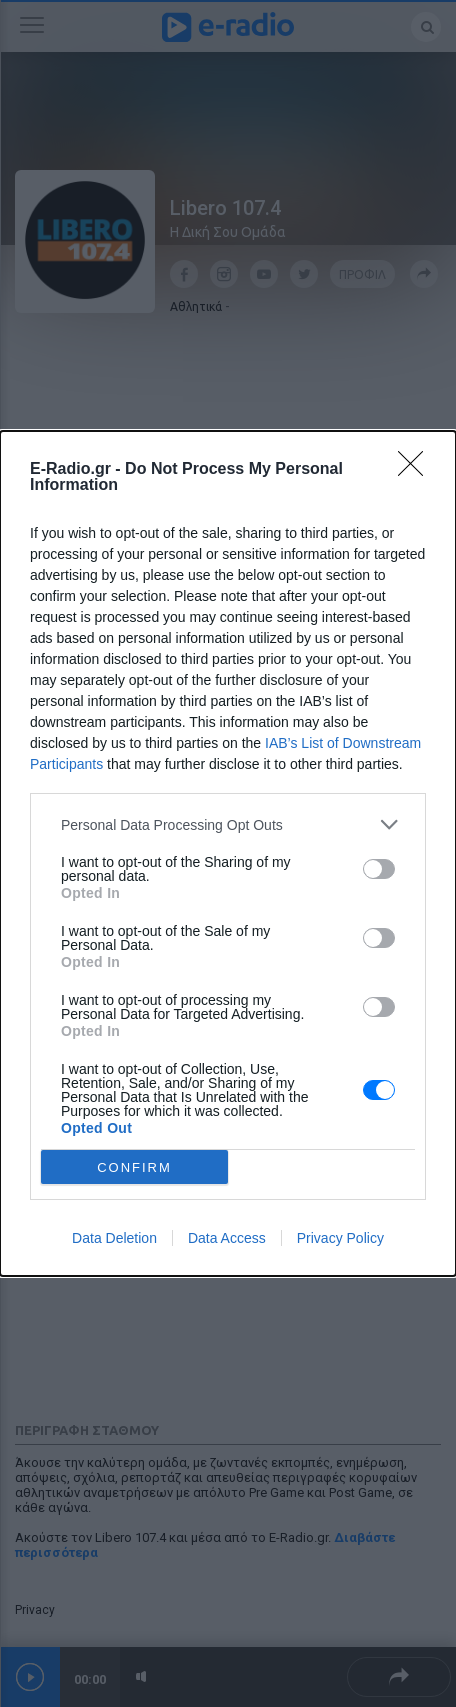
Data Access (227, 1238)
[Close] (417, 470)
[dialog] (228, 853)
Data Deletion (114, 1238)
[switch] (379, 869)
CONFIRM (134, 1167)
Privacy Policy (340, 1238)
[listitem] (228, 824)
